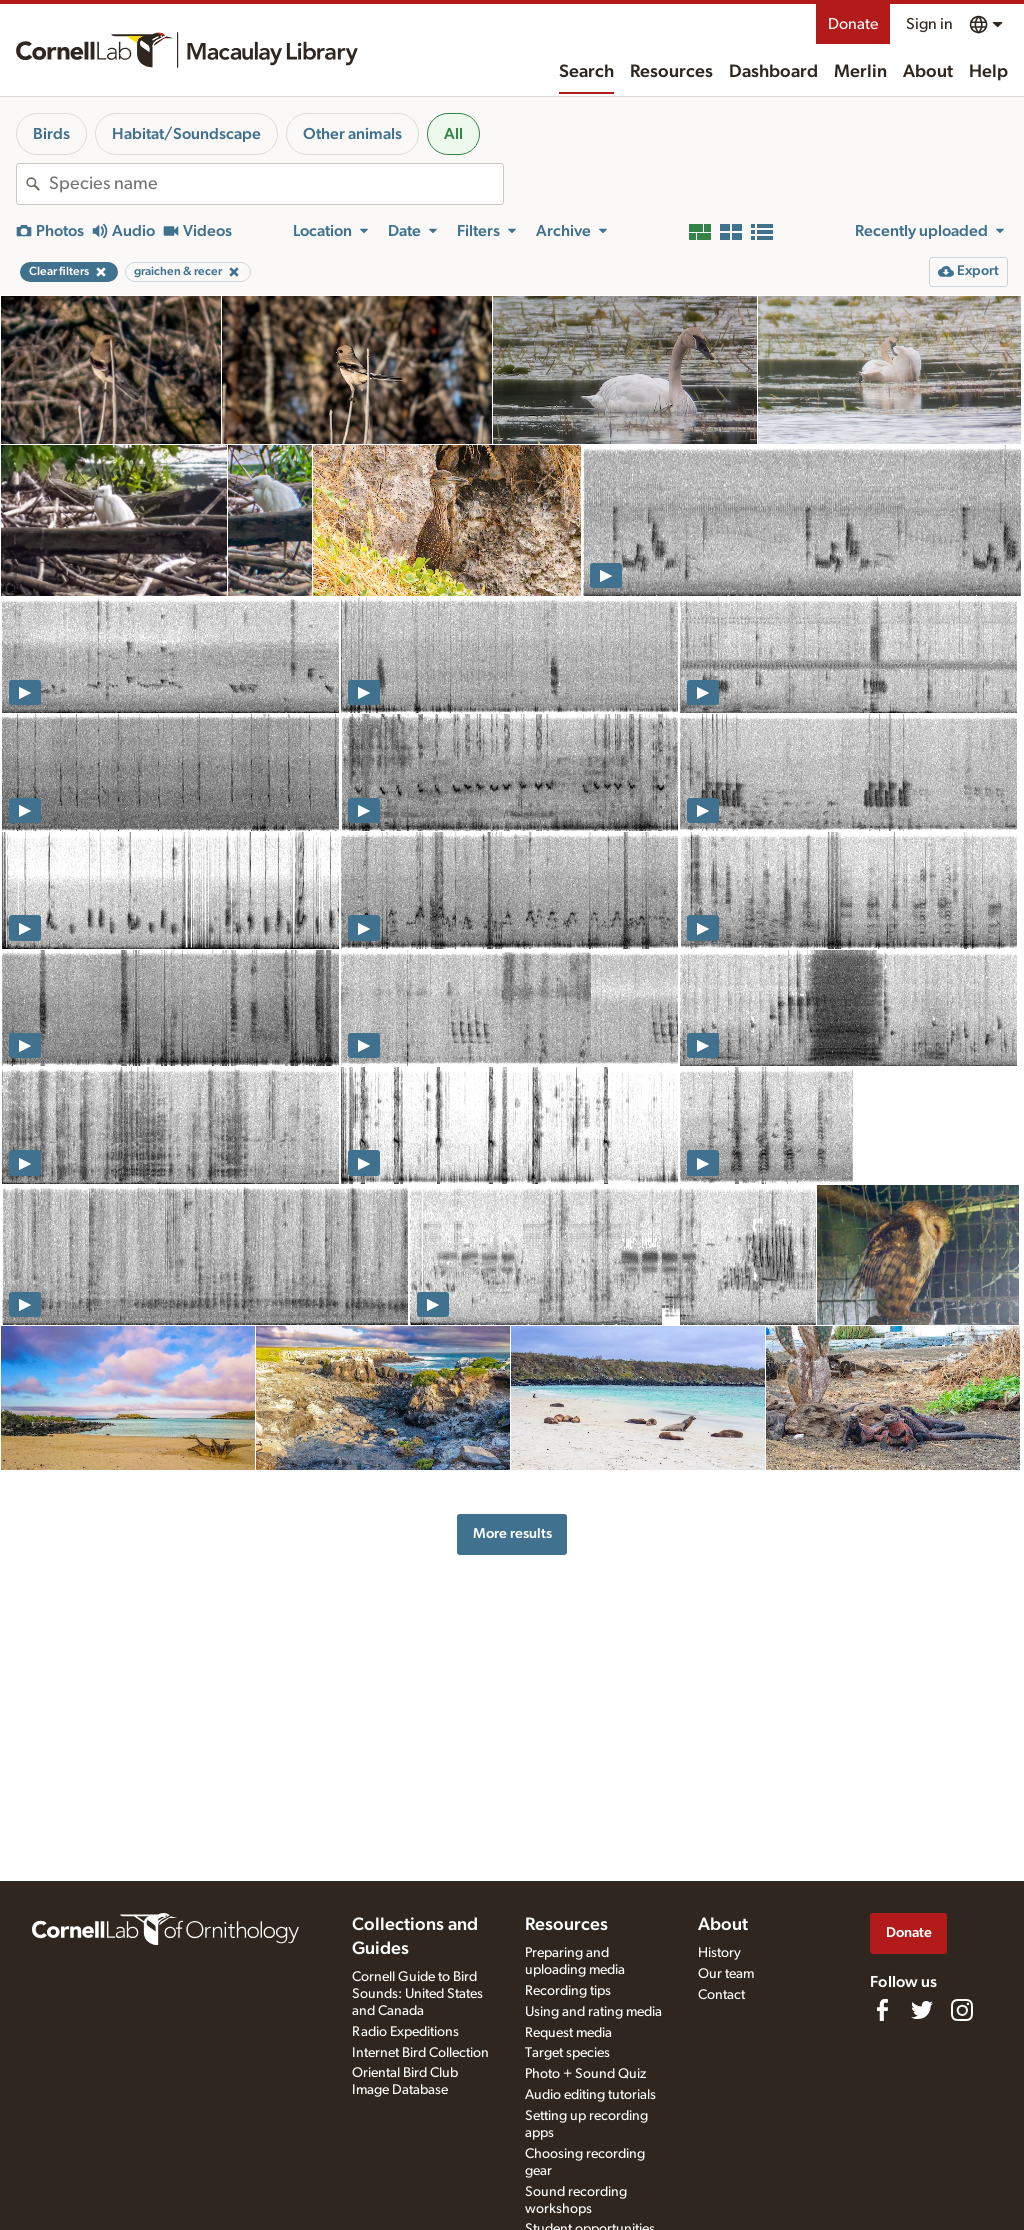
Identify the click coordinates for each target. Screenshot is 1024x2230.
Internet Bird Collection (420, 2053)
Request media (568, 2033)
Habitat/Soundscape (186, 134)
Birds (51, 134)
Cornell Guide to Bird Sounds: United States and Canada (417, 1994)
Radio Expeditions (405, 2032)
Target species (567, 2053)
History (719, 1953)
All (453, 134)
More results (512, 1533)
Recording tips (568, 1991)
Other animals (352, 134)
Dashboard (773, 72)
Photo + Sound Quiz (585, 2074)
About (928, 72)
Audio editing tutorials (590, 2095)
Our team (726, 1974)
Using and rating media (593, 2012)
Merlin (860, 72)
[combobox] (276, 184)
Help (988, 72)
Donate (853, 24)
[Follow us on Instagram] (962, 2010)
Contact (721, 1995)
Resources (671, 72)
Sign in (929, 24)
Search (586, 72)
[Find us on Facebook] (882, 2010)
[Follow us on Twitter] (922, 2010)
